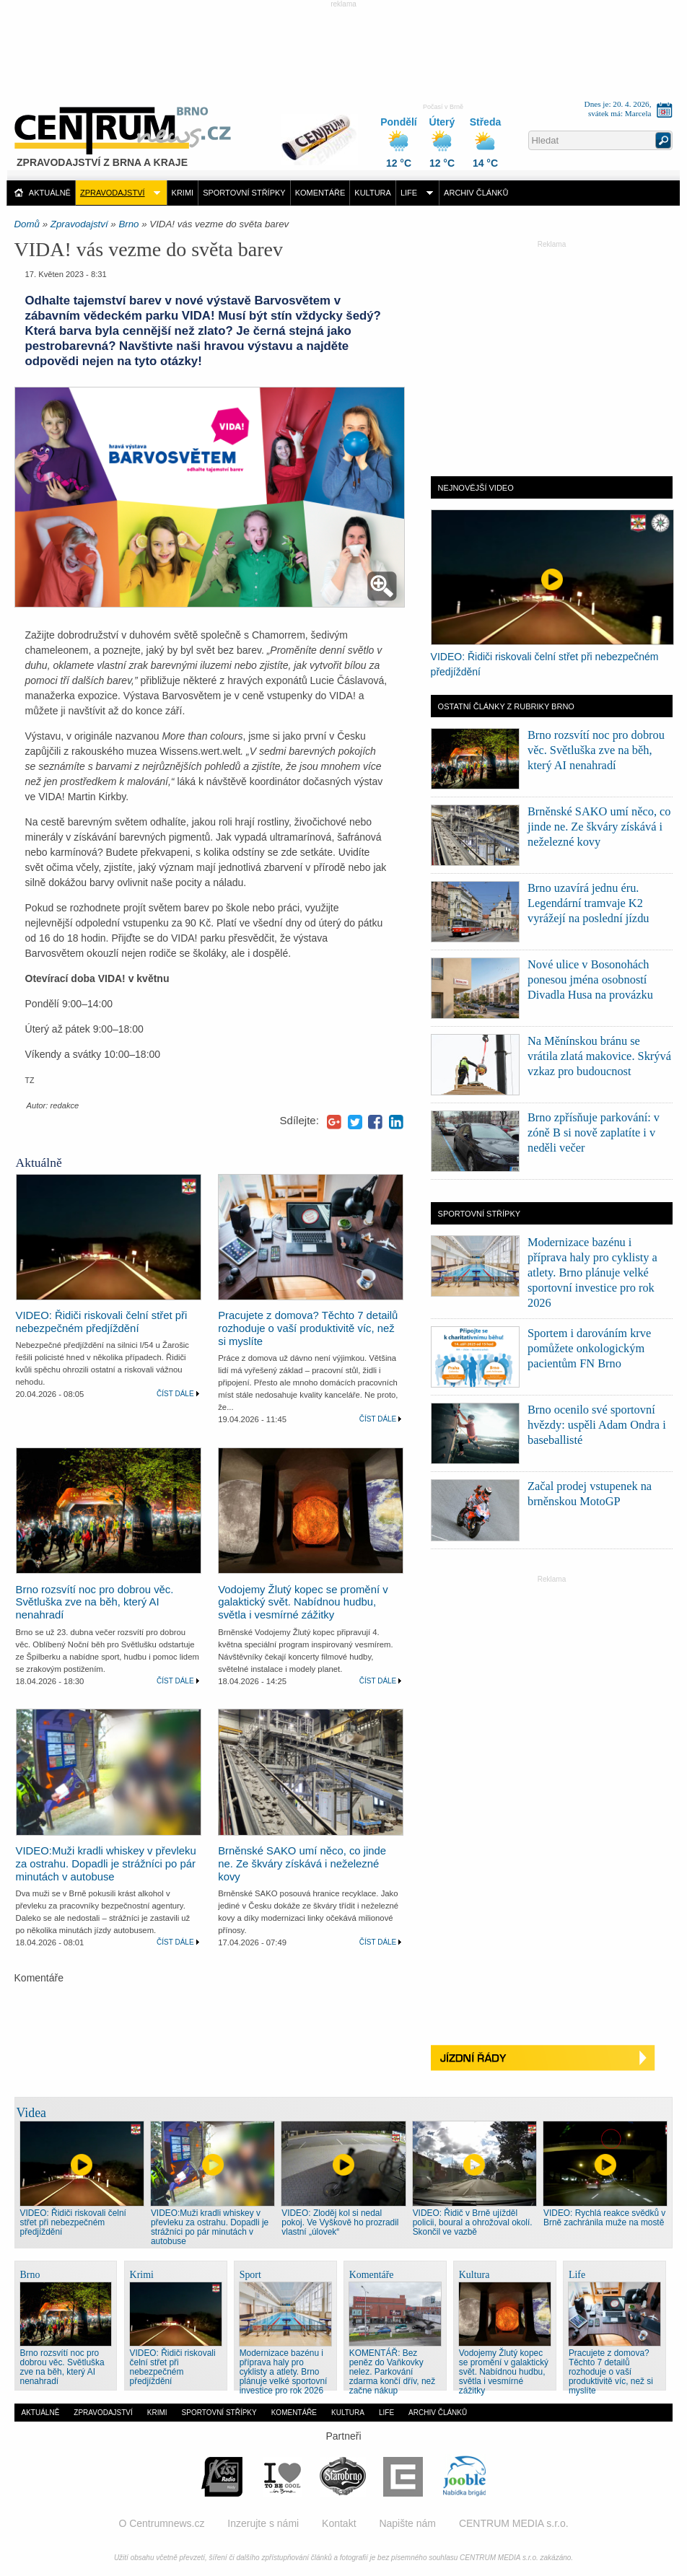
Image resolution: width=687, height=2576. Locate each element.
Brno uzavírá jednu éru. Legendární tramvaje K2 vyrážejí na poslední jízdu (588, 903)
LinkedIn (396, 1122)
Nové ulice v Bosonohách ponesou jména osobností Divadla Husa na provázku (590, 980)
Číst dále (175, 1394)
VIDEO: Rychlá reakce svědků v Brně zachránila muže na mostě (604, 2217)
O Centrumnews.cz (161, 2523)
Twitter (355, 1122)
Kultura (372, 192)
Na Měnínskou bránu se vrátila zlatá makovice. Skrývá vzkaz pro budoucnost (599, 1056)
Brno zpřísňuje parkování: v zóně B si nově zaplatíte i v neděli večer (594, 1132)
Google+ (334, 1122)
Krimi (183, 192)
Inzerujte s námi (263, 2523)
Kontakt (339, 2523)
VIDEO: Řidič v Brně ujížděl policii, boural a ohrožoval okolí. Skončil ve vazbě (473, 2222)
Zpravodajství (112, 192)
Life (409, 192)
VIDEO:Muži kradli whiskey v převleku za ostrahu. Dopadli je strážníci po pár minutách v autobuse (106, 1864)
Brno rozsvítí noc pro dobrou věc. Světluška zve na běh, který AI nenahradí (95, 1602)
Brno (128, 224)
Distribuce (324, 132)
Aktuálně (50, 192)
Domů (27, 224)
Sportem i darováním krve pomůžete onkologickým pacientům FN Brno (589, 1348)
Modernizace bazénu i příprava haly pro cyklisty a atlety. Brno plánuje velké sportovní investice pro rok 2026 (592, 1272)
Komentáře (320, 192)
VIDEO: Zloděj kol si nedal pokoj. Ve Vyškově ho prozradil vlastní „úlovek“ (339, 2222)
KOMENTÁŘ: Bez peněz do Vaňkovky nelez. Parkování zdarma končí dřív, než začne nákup (392, 2372)
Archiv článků (476, 192)
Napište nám (407, 2523)
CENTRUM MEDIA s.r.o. (514, 2523)
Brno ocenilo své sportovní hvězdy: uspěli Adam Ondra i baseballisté (597, 1425)
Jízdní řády (552, 2058)
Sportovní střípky (244, 192)
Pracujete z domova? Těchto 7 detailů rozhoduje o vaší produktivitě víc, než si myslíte (308, 1328)
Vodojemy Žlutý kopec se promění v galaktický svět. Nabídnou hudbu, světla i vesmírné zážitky (303, 1602)
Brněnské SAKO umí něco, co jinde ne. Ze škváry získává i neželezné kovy (302, 1864)
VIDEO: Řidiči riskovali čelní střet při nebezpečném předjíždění (102, 1322)
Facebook (375, 1122)
